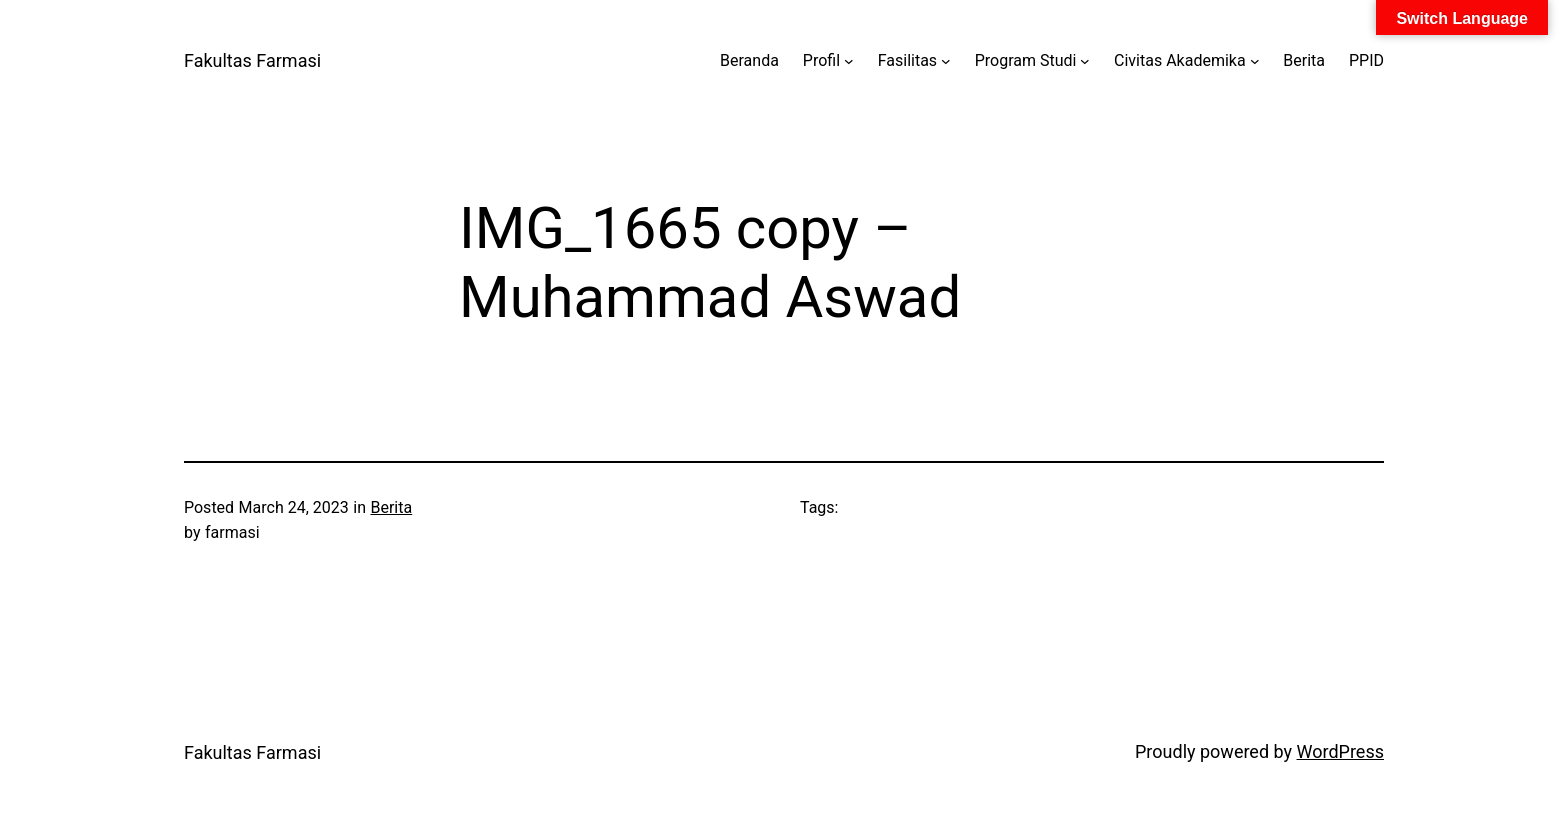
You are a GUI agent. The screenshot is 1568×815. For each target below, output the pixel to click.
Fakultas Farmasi (252, 60)
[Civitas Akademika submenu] (1255, 61)
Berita (391, 507)
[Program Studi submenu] (1085, 61)
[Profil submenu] (849, 61)
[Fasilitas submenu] (946, 61)
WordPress (1340, 751)
